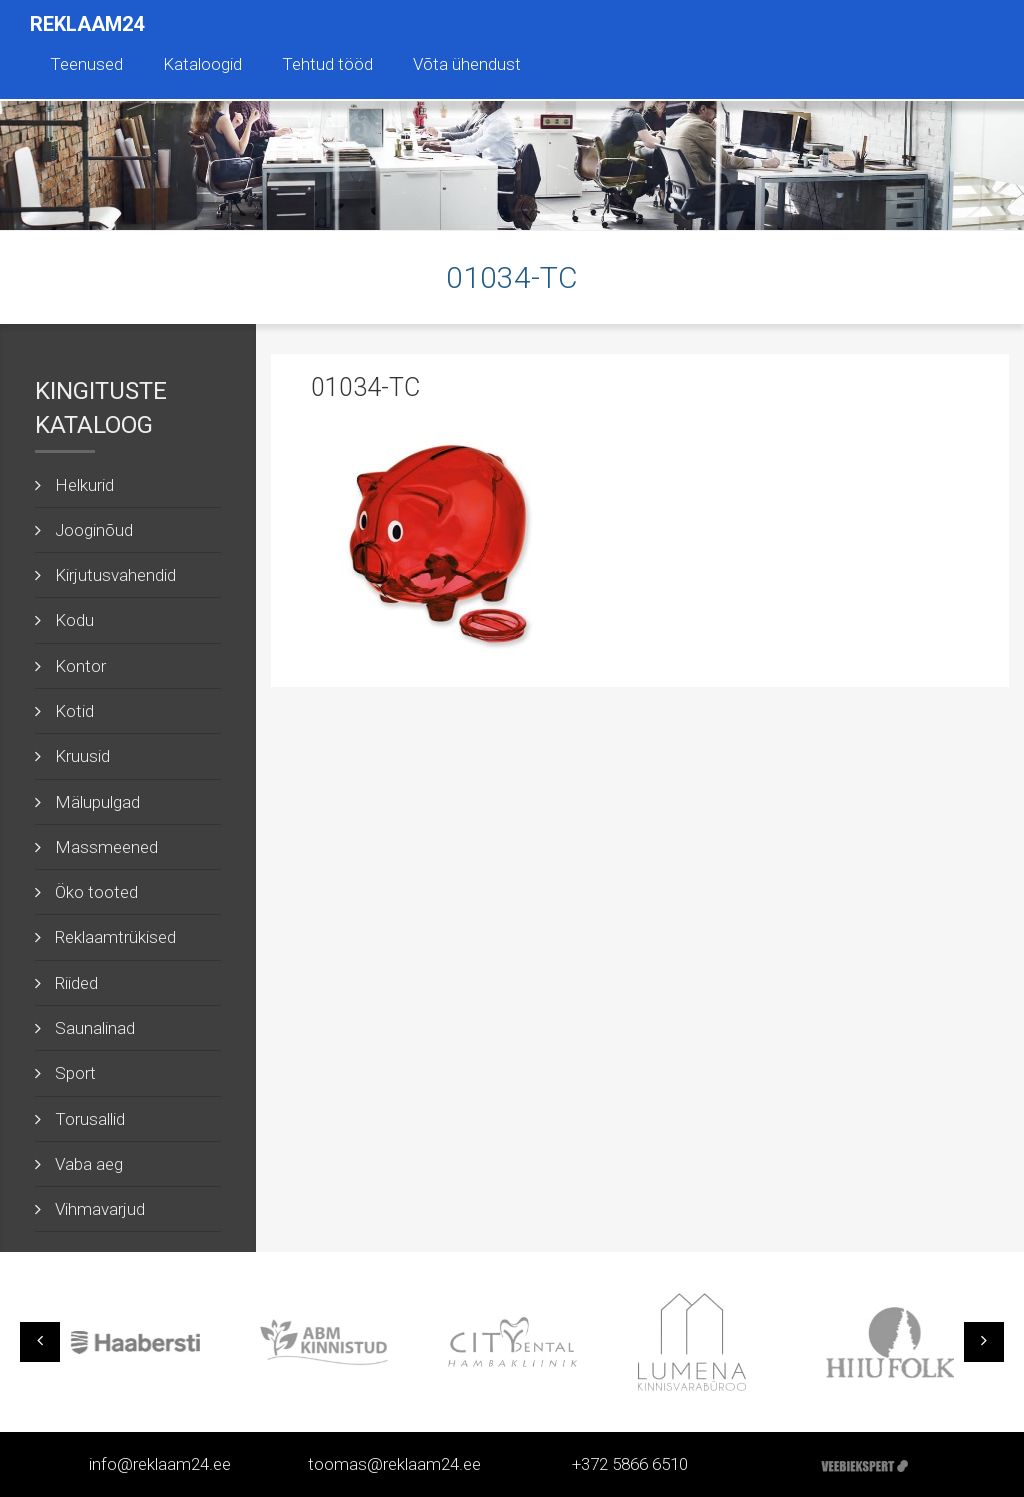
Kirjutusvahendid (115, 575)
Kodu (74, 620)
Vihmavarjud (100, 1209)
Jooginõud (94, 530)
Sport (75, 1073)
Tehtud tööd (327, 64)
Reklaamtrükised (115, 937)
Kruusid (82, 756)
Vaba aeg (89, 1164)
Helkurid (84, 485)
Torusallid (90, 1119)
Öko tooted (96, 892)
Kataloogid (202, 64)
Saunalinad (95, 1028)
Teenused (86, 64)
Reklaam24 (87, 24)
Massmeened (106, 847)
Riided (76, 983)
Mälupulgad (97, 802)
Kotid (74, 711)
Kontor (80, 666)
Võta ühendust (467, 64)
